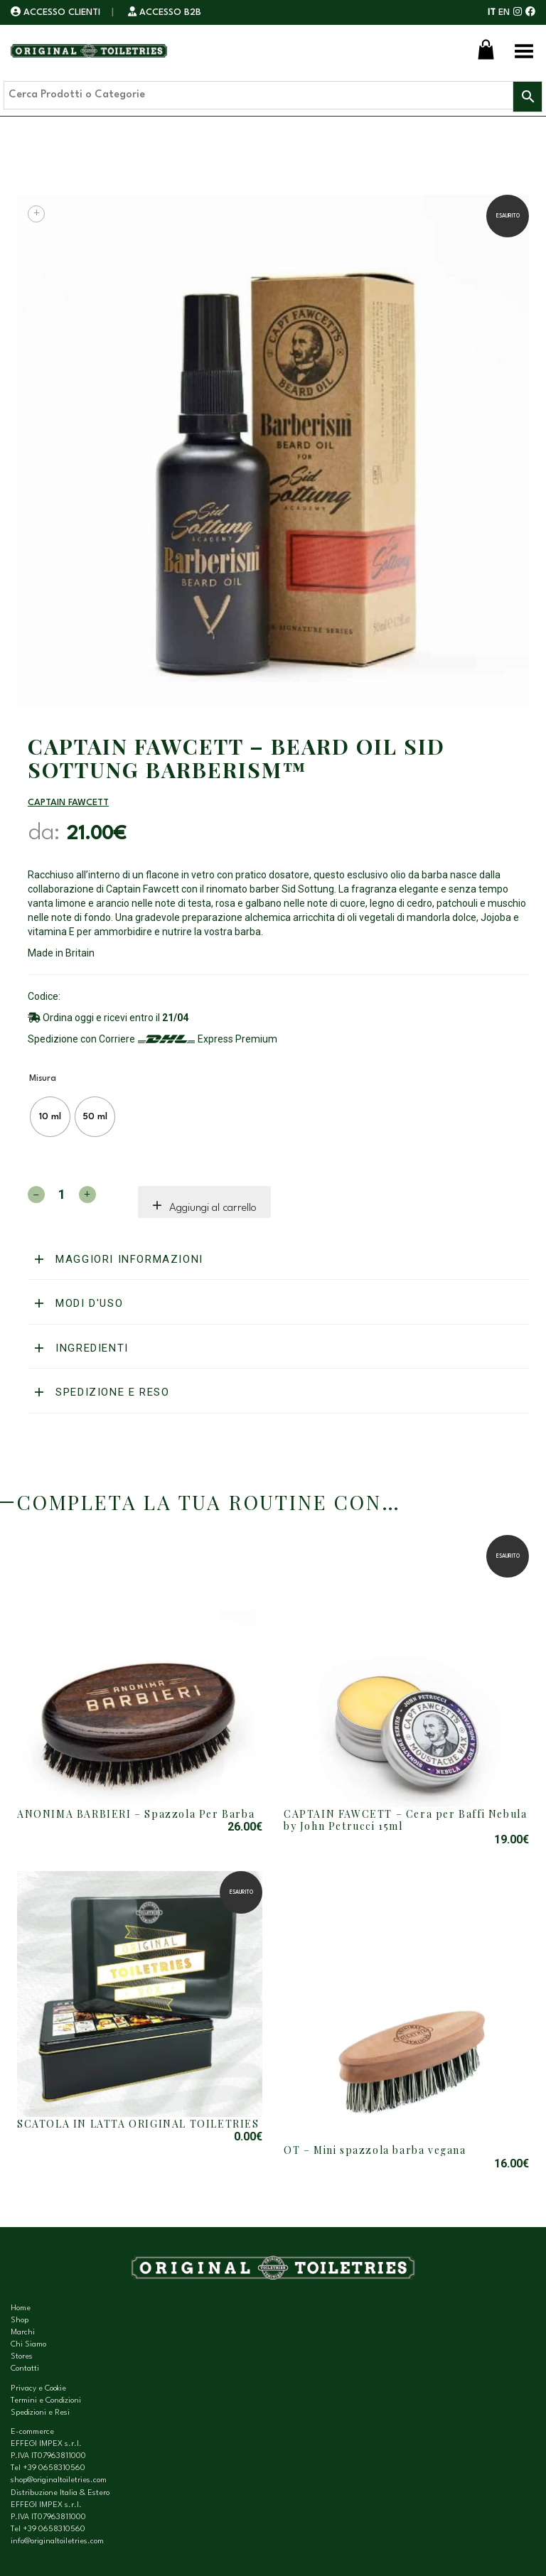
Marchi (23, 2333)
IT (492, 12)
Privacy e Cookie (38, 2389)
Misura (42, 1078)
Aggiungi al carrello (213, 1208)
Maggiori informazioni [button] (127, 1259)
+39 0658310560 (54, 2468)
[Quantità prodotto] (62, 1194)
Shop (19, 2320)
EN (504, 12)
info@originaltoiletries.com (57, 2541)
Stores (22, 2357)
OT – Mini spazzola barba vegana (375, 2150)
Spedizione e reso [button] (111, 1392)
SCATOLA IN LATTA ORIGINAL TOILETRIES (138, 2123)
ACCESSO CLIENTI (57, 12)
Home (21, 2308)
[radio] (50, 1116)
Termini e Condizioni (46, 2401)
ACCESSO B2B (164, 12)
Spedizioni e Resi (40, 2413)
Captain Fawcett (68, 802)
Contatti (25, 2369)
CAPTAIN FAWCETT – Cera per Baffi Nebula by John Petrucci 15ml (405, 1820)
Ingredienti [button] (90, 1348)
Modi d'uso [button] (88, 1303)
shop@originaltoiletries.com (59, 2480)
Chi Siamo (28, 2345)
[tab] (278, 1260)
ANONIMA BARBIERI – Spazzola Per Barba (136, 1814)
